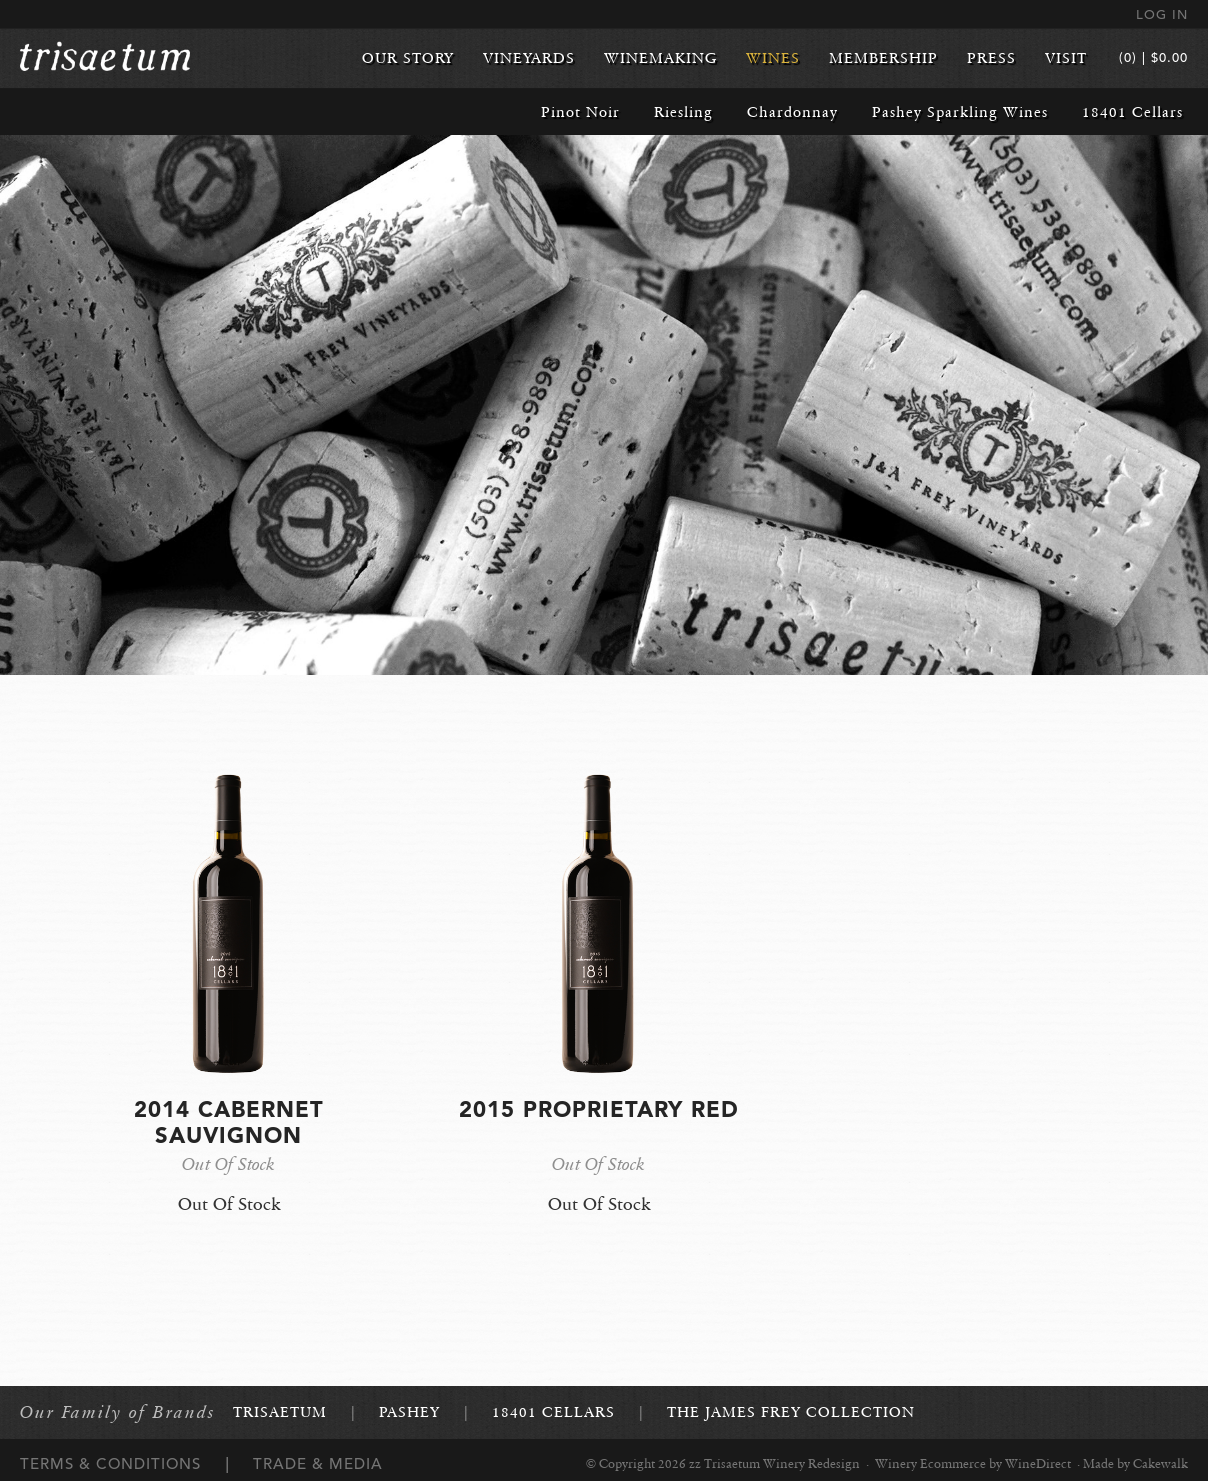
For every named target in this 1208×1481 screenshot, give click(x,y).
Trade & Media (318, 1463)
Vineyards (529, 58)
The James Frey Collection (791, 1412)
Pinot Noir (580, 112)
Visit (1066, 58)
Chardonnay (792, 112)
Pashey (409, 1412)
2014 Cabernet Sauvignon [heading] (229, 1122)
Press (991, 58)
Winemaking (660, 58)
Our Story (408, 58)
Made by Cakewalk (1135, 1464)
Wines (773, 58)
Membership (883, 58)
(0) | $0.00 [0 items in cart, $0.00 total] (1153, 57)
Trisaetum (280, 1412)
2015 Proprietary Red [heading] (599, 1109)
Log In (1162, 14)
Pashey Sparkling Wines (960, 112)
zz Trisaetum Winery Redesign (105, 57)
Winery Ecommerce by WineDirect (973, 1464)
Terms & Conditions (110, 1463)
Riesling (683, 112)
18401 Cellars (1132, 112)
